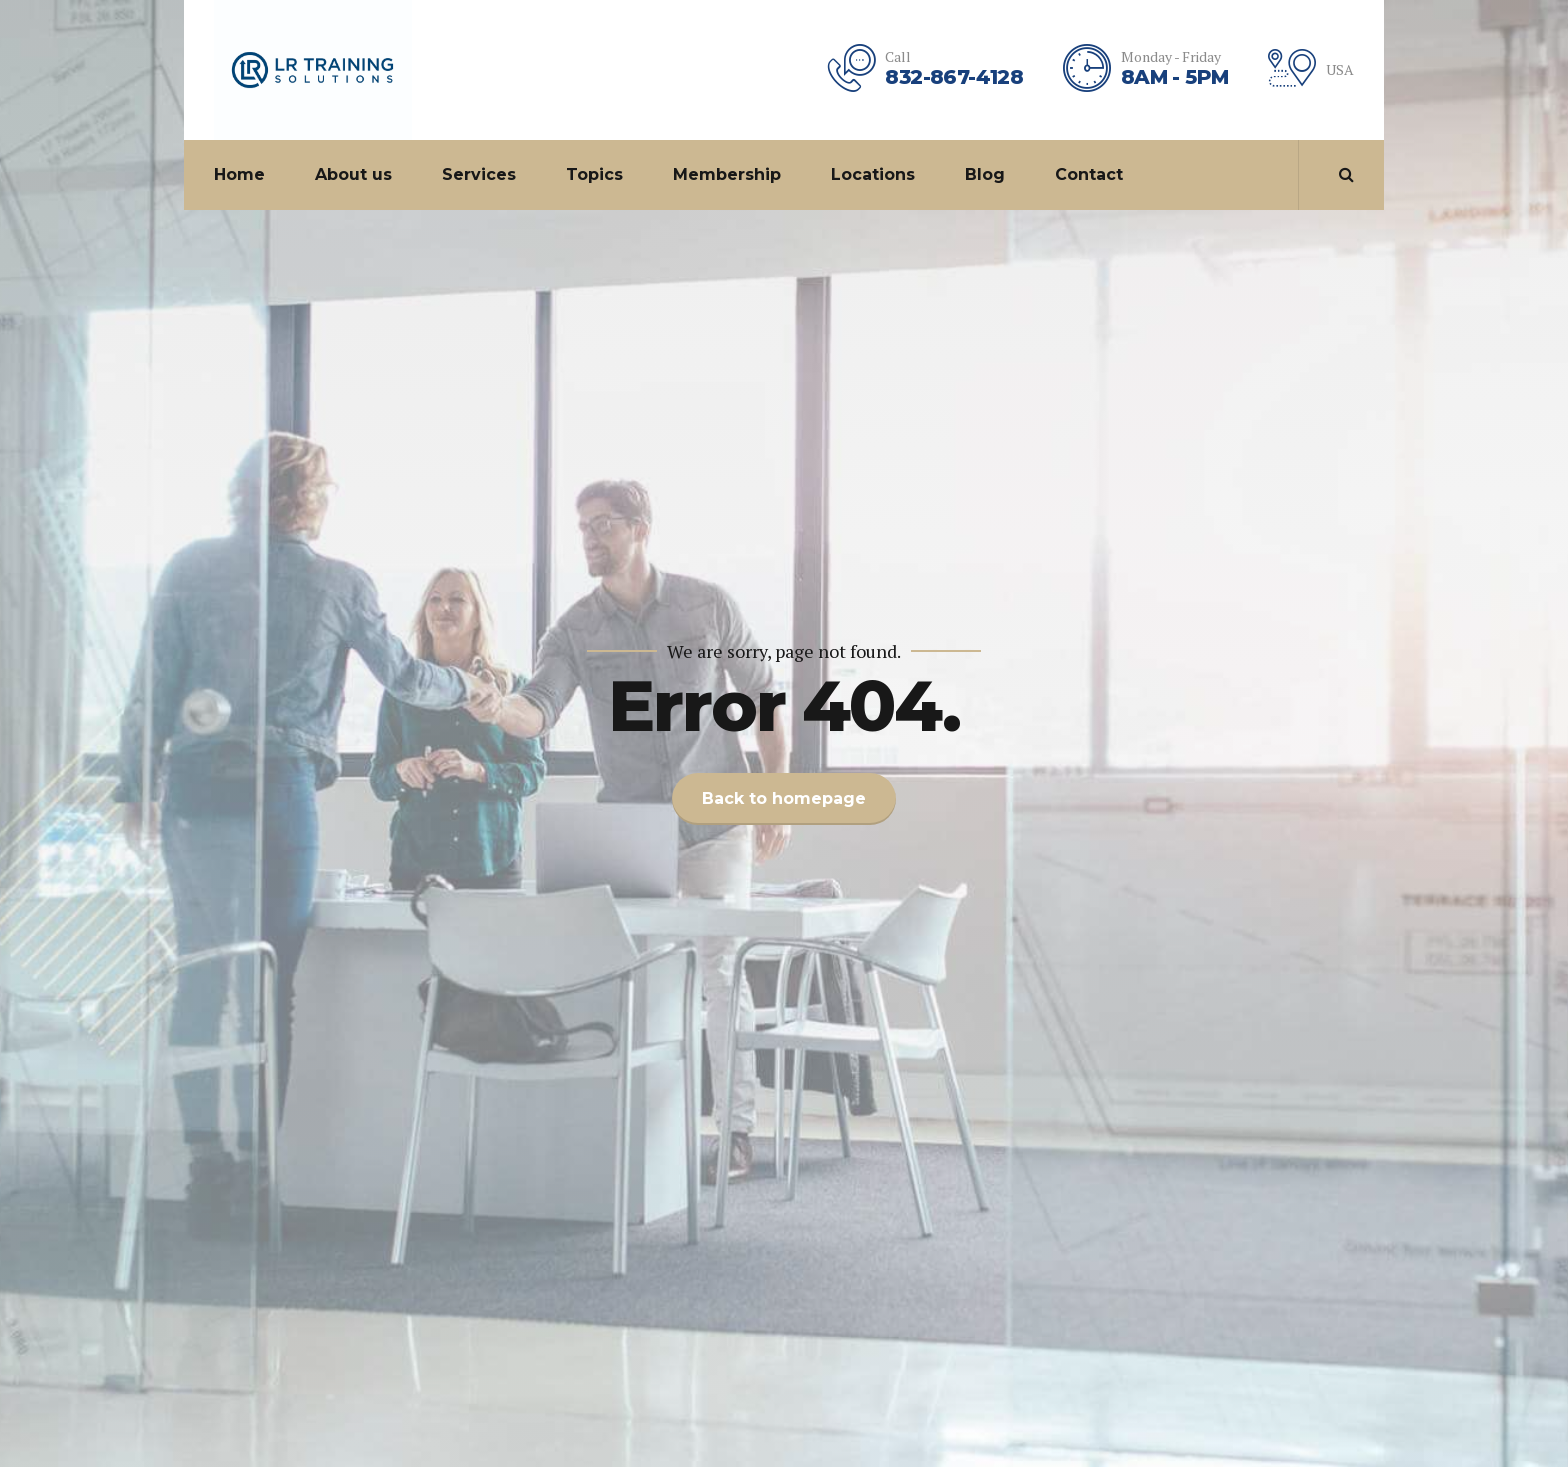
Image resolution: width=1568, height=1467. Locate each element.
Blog (985, 174)
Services (479, 174)
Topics (594, 174)
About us (353, 174)
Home (239, 174)
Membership (727, 174)
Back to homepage (784, 798)
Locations (873, 174)
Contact (1089, 174)
